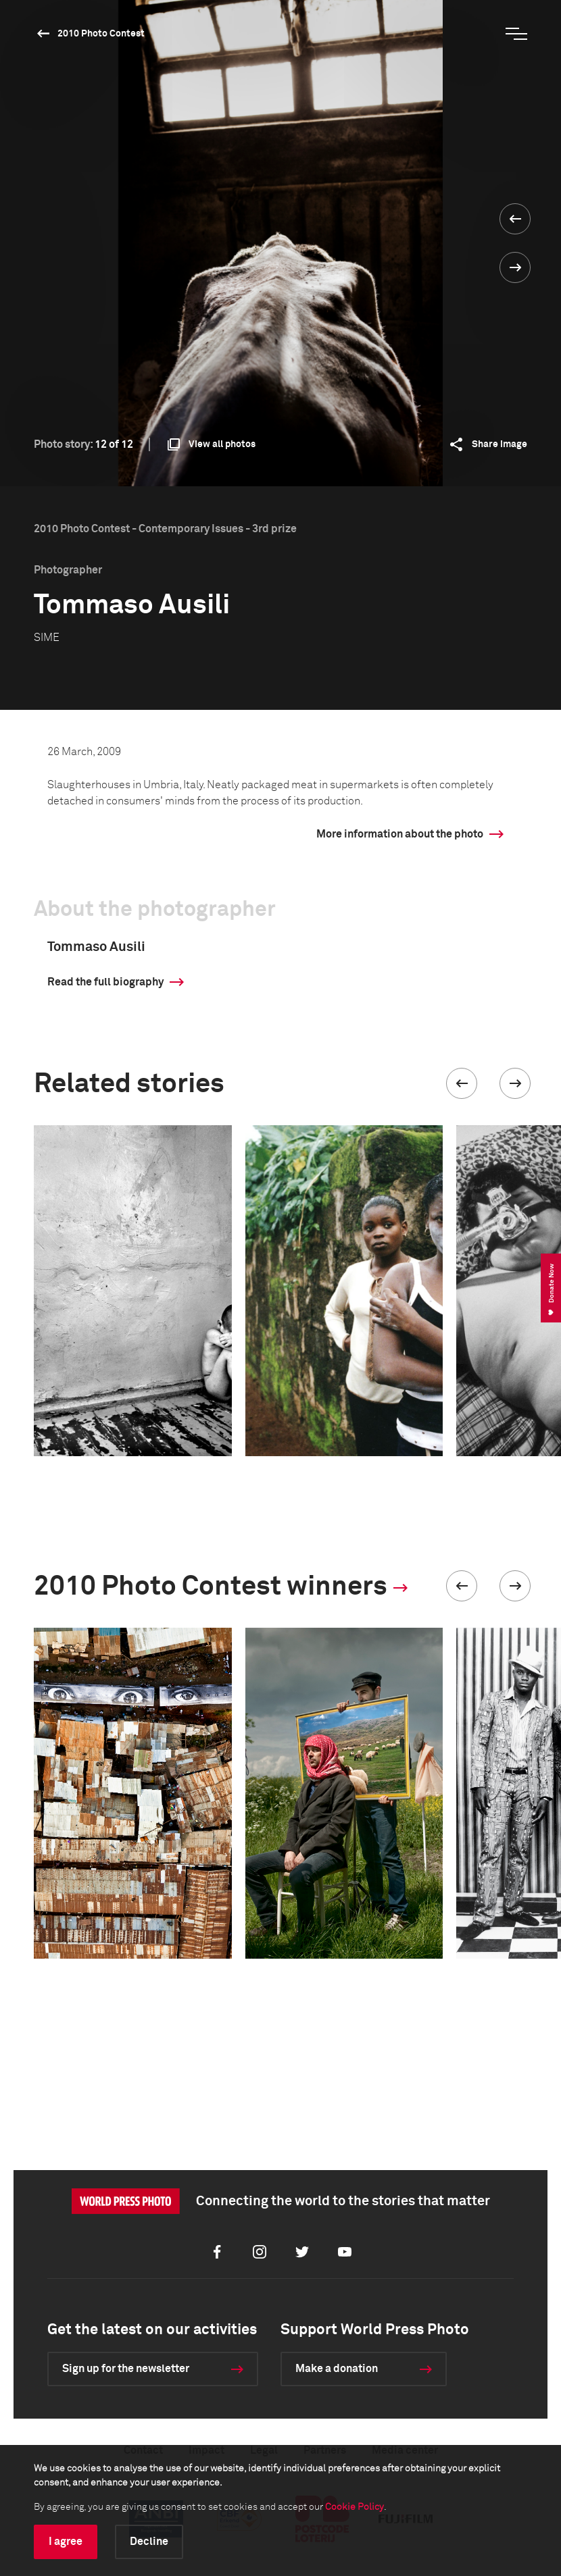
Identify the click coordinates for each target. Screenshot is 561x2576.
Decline (149, 2541)
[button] (461, 1083)
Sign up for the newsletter (125, 2368)
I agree (65, 2541)
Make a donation (336, 2368)
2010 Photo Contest (101, 33)
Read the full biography (105, 982)
